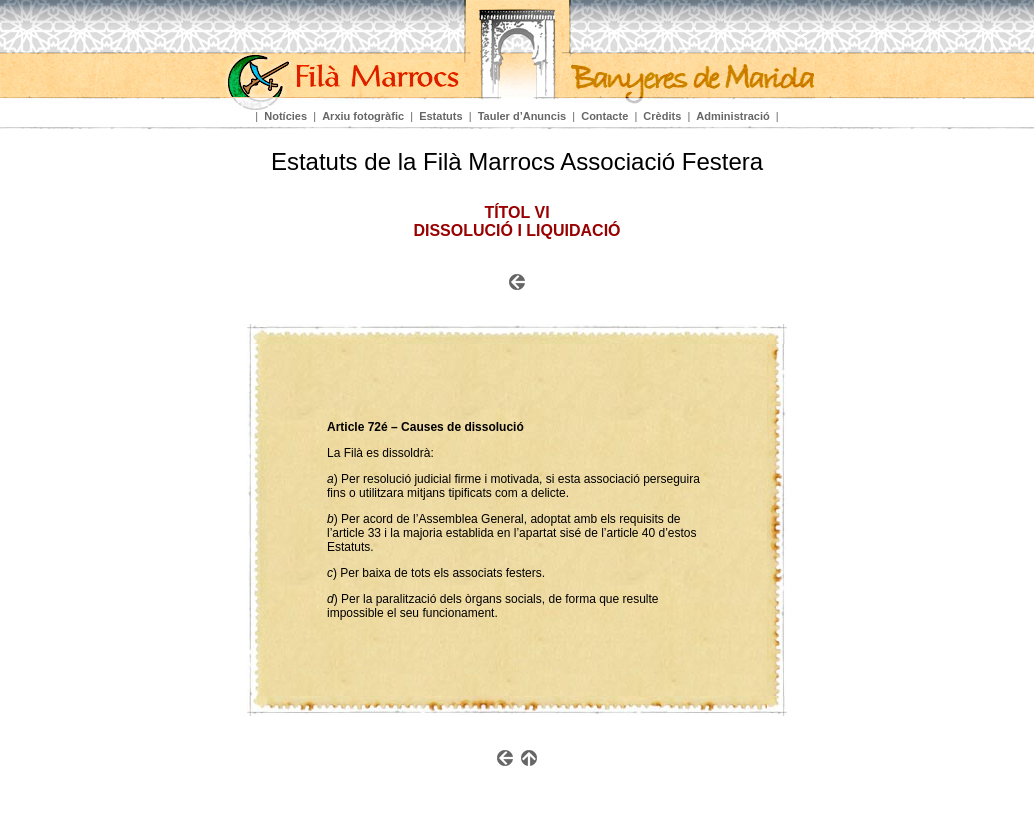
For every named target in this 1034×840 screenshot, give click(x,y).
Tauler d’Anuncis (522, 116)
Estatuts (440, 116)
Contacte (604, 116)
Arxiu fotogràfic (363, 116)
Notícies (285, 116)
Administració (732, 116)
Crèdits (662, 116)
